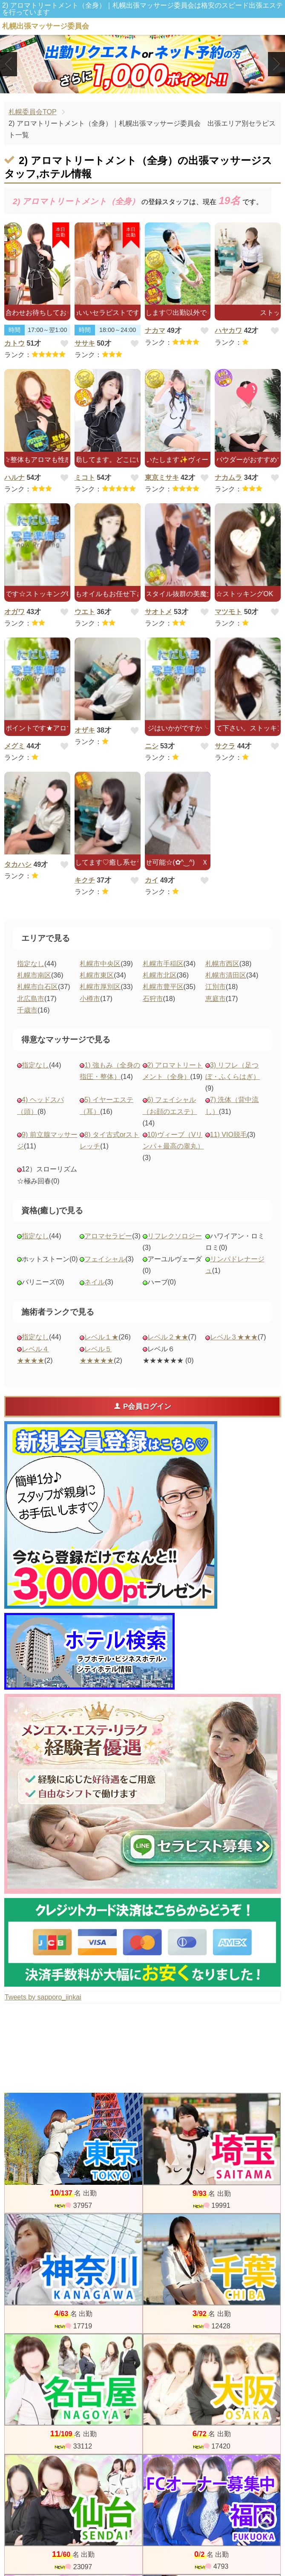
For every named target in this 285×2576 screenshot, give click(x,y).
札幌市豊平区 (163, 986)
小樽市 (90, 998)
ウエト (85, 611)
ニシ (151, 746)
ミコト (85, 477)
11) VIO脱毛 (228, 1134)
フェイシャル (104, 1259)
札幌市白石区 (37, 986)
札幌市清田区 (225, 975)
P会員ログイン (142, 1406)
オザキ (85, 730)
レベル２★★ (167, 1337)
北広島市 (30, 998)
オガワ (14, 611)
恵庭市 (215, 998)
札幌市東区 (97, 975)
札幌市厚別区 (100, 986)
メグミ (14, 746)
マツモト (228, 611)
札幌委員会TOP (33, 111)
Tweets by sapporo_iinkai (43, 1997)
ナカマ (155, 330)
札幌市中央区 (100, 963)
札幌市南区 (34, 975)
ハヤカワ (228, 330)
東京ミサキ (162, 477)
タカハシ (18, 864)
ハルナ (14, 477)
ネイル (94, 1282)
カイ (151, 880)
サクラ (225, 746)
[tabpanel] (142, 64)
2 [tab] (142, 86)
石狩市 (153, 998)
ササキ (85, 343)
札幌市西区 (222, 963)
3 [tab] (155, 86)
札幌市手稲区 (163, 963)
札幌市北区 (160, 975)
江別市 (215, 986)
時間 (14, 329)
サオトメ (158, 611)
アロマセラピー (108, 1236)
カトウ (14, 343)
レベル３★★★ (234, 1337)
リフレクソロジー (174, 1236)
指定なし (30, 963)
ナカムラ (228, 477)
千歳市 (27, 1010)
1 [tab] (129, 86)
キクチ (85, 880)
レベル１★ (101, 1337)
